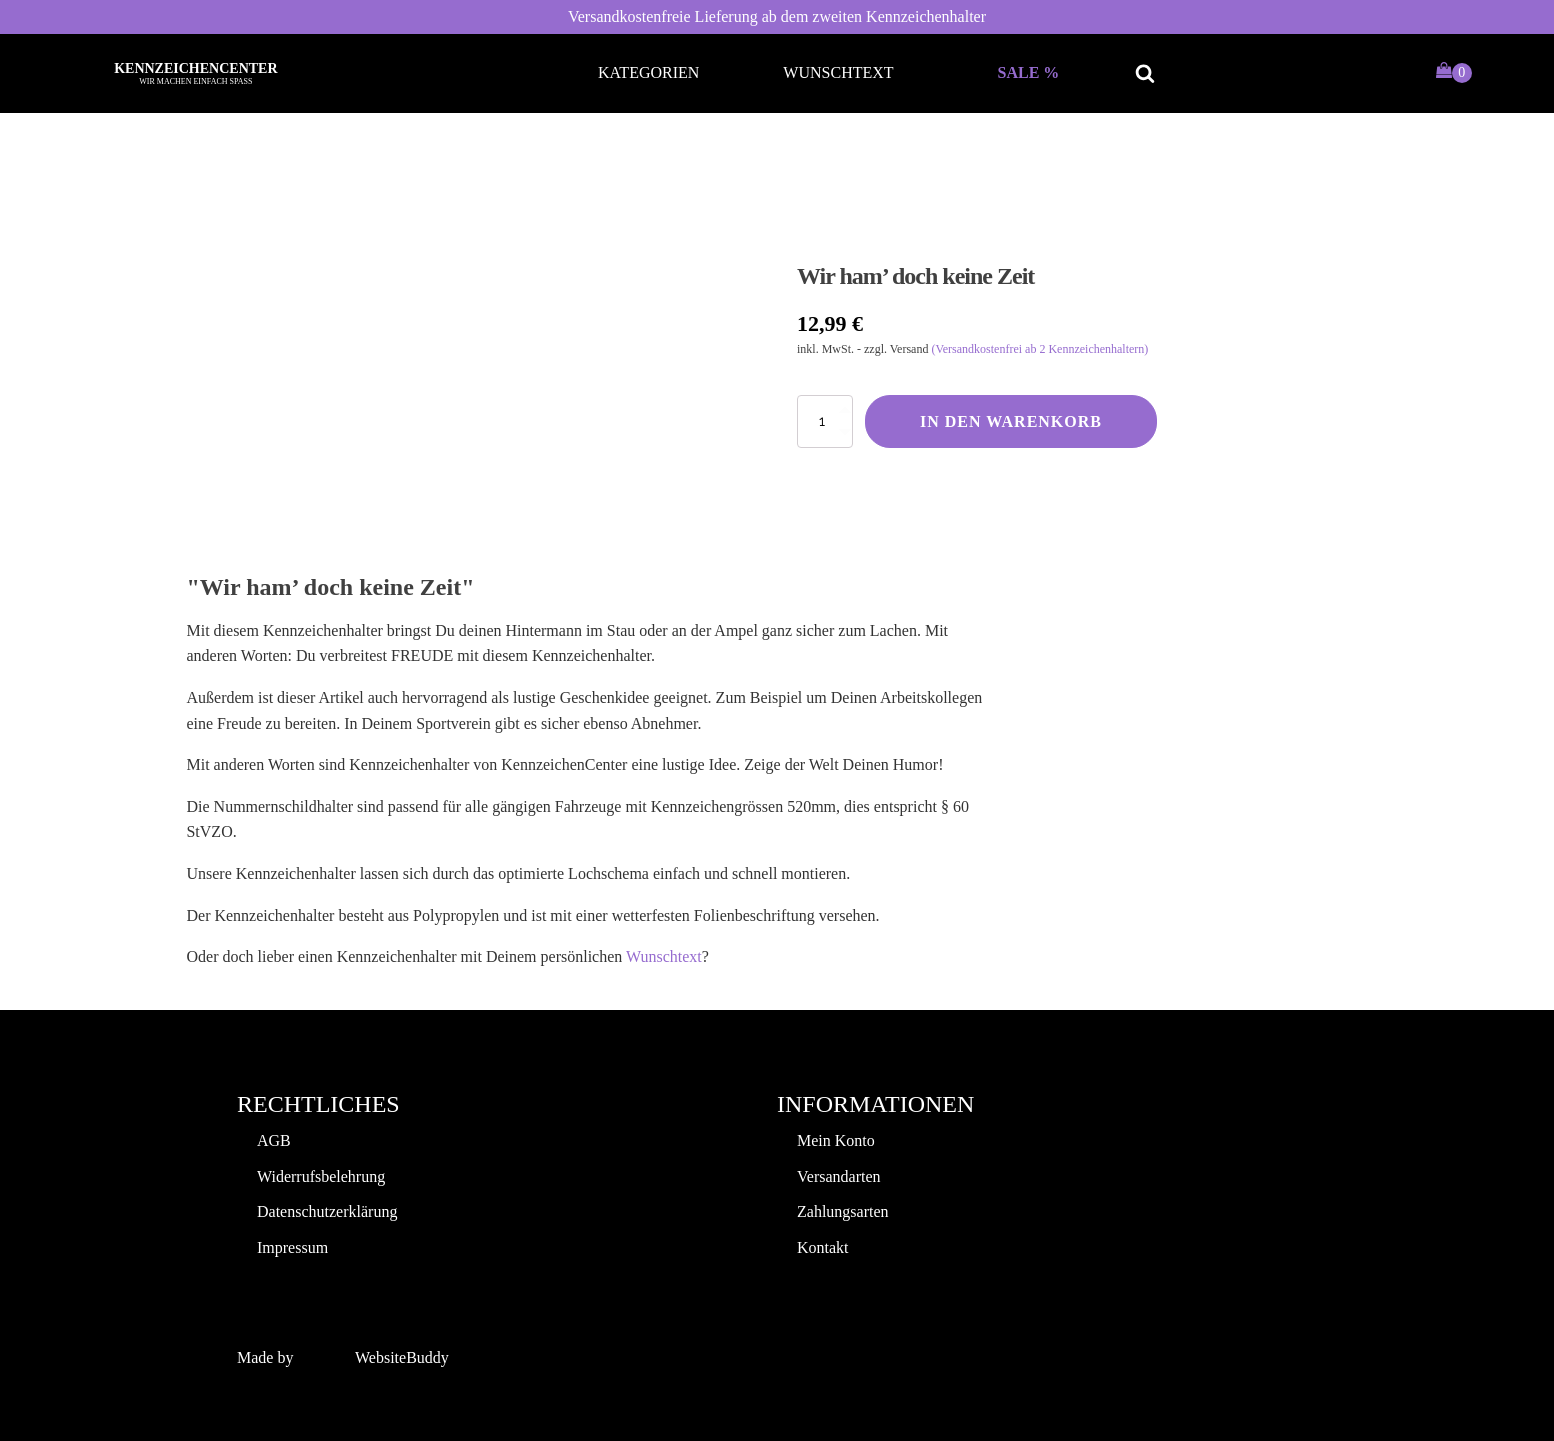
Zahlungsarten (843, 1211)
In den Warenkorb (1011, 421)
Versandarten (839, 1176)
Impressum (292, 1247)
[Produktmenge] (825, 421)
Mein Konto (836, 1140)
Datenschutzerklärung (327, 1211)
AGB (274, 1140)
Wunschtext (838, 72)
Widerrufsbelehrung (321, 1176)
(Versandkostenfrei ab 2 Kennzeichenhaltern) (1039, 349)
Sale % (1029, 72)
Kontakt (823, 1247)
